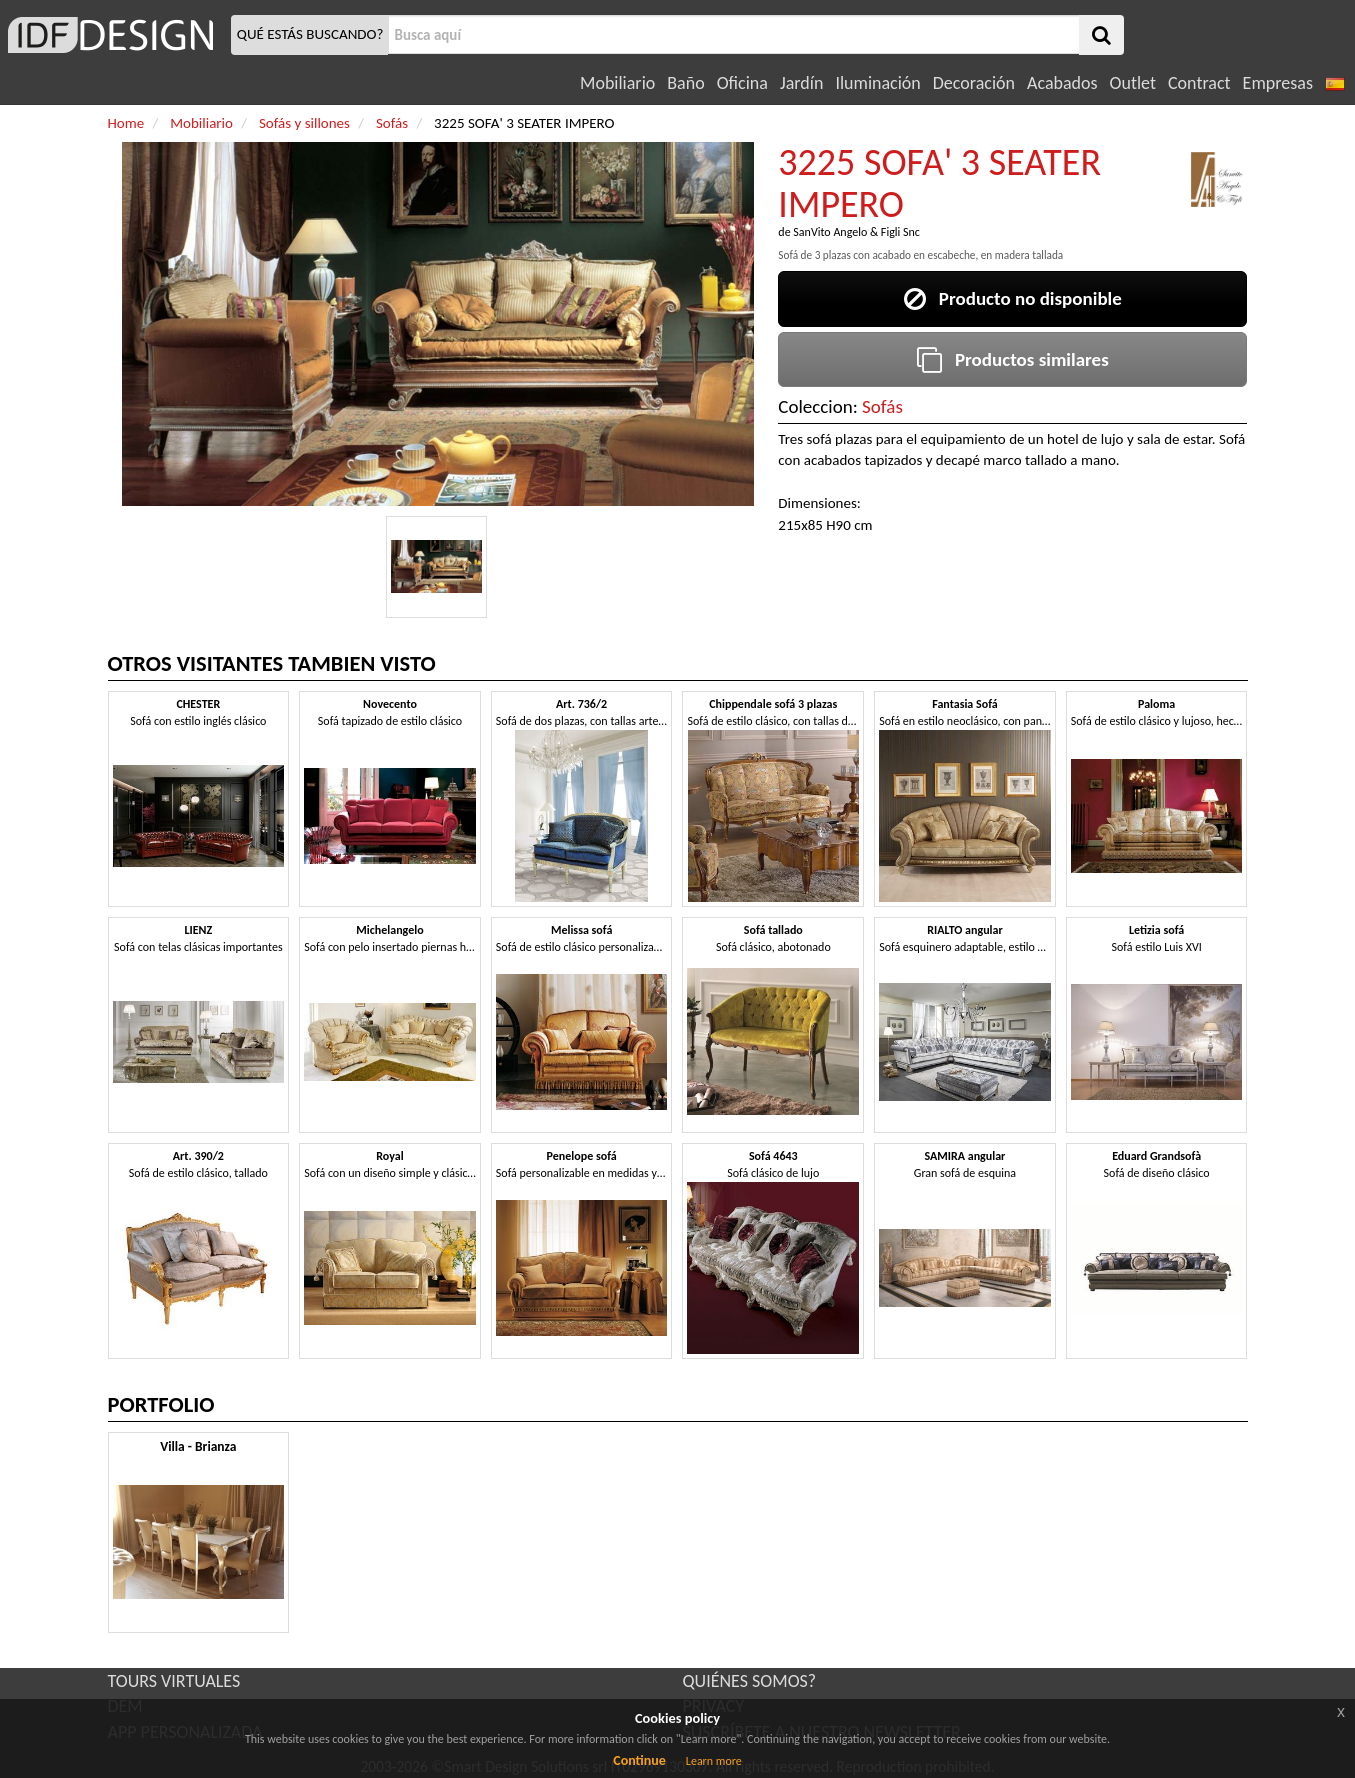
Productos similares (1013, 359)
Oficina (742, 83)
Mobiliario (617, 83)
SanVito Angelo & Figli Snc (856, 232)
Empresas (1278, 83)
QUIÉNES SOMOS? (750, 1681)
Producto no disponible (1013, 298)
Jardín (801, 83)
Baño (685, 83)
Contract (1199, 83)
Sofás (882, 406)
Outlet (1133, 83)
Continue (639, 1760)
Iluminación (877, 83)
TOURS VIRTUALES (174, 1681)
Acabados (1062, 83)
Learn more (714, 1761)
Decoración (974, 83)
